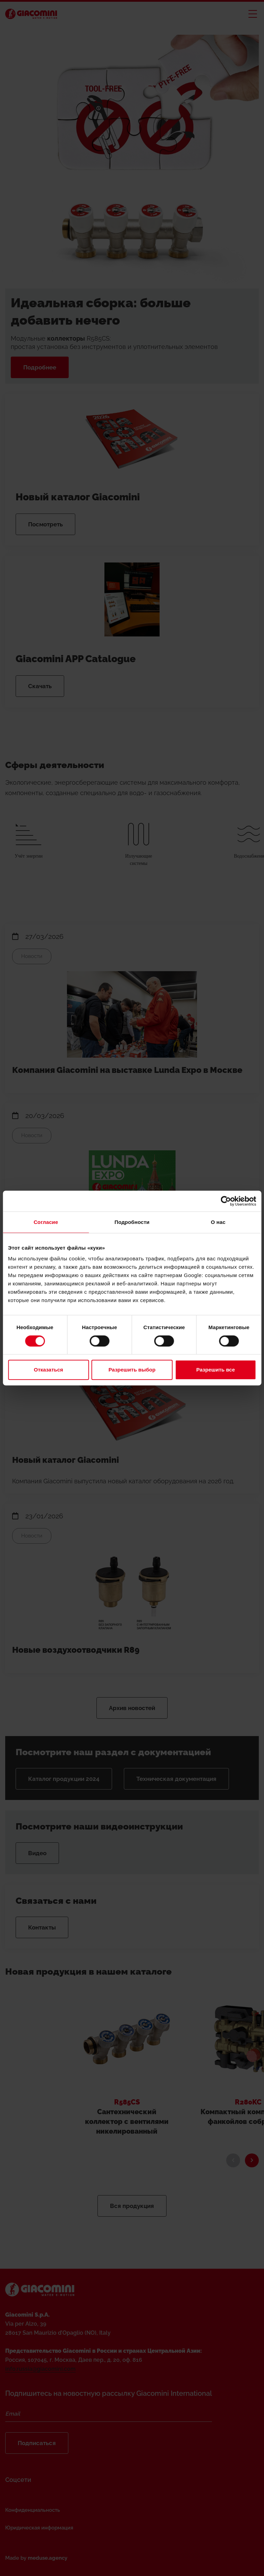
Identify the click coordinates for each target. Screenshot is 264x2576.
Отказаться (48, 1370)
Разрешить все (215, 1370)
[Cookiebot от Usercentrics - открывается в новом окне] (225, 1201)
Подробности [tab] (132, 1222)
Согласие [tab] (46, 1222)
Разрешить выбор (132, 1370)
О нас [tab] (218, 1222)
